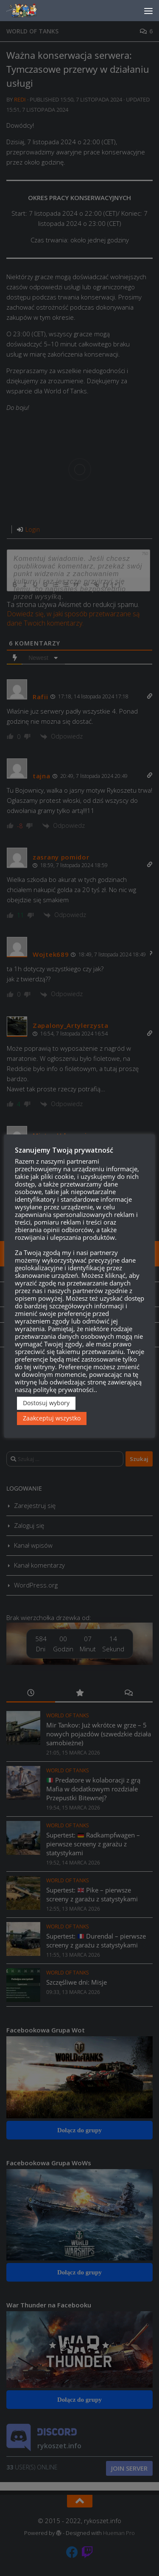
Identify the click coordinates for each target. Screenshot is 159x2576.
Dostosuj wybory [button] (46, 1403)
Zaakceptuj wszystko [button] (52, 1418)
